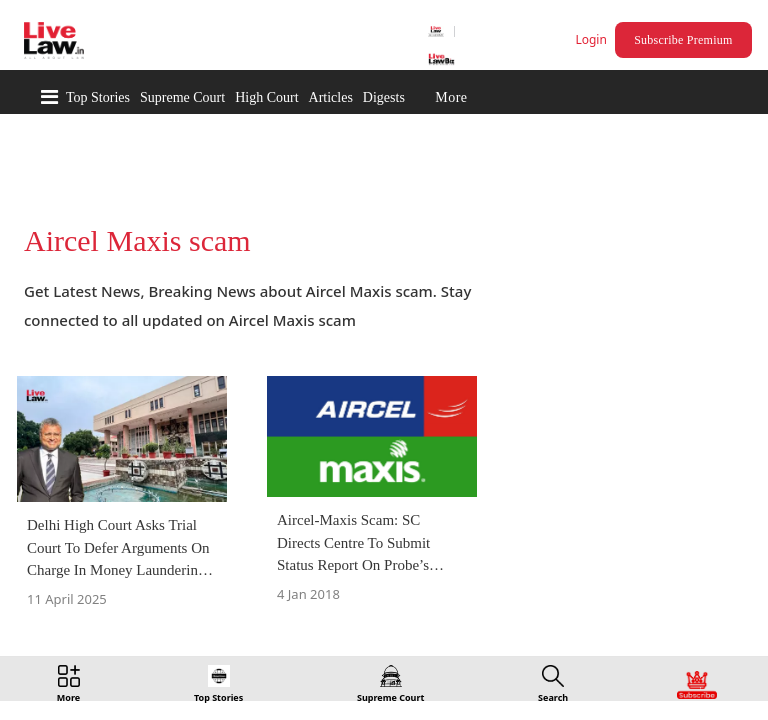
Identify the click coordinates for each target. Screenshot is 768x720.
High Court (266, 97)
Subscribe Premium (686, 40)
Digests (384, 97)
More (451, 97)
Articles (331, 97)
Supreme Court (182, 97)
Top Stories (98, 97)
